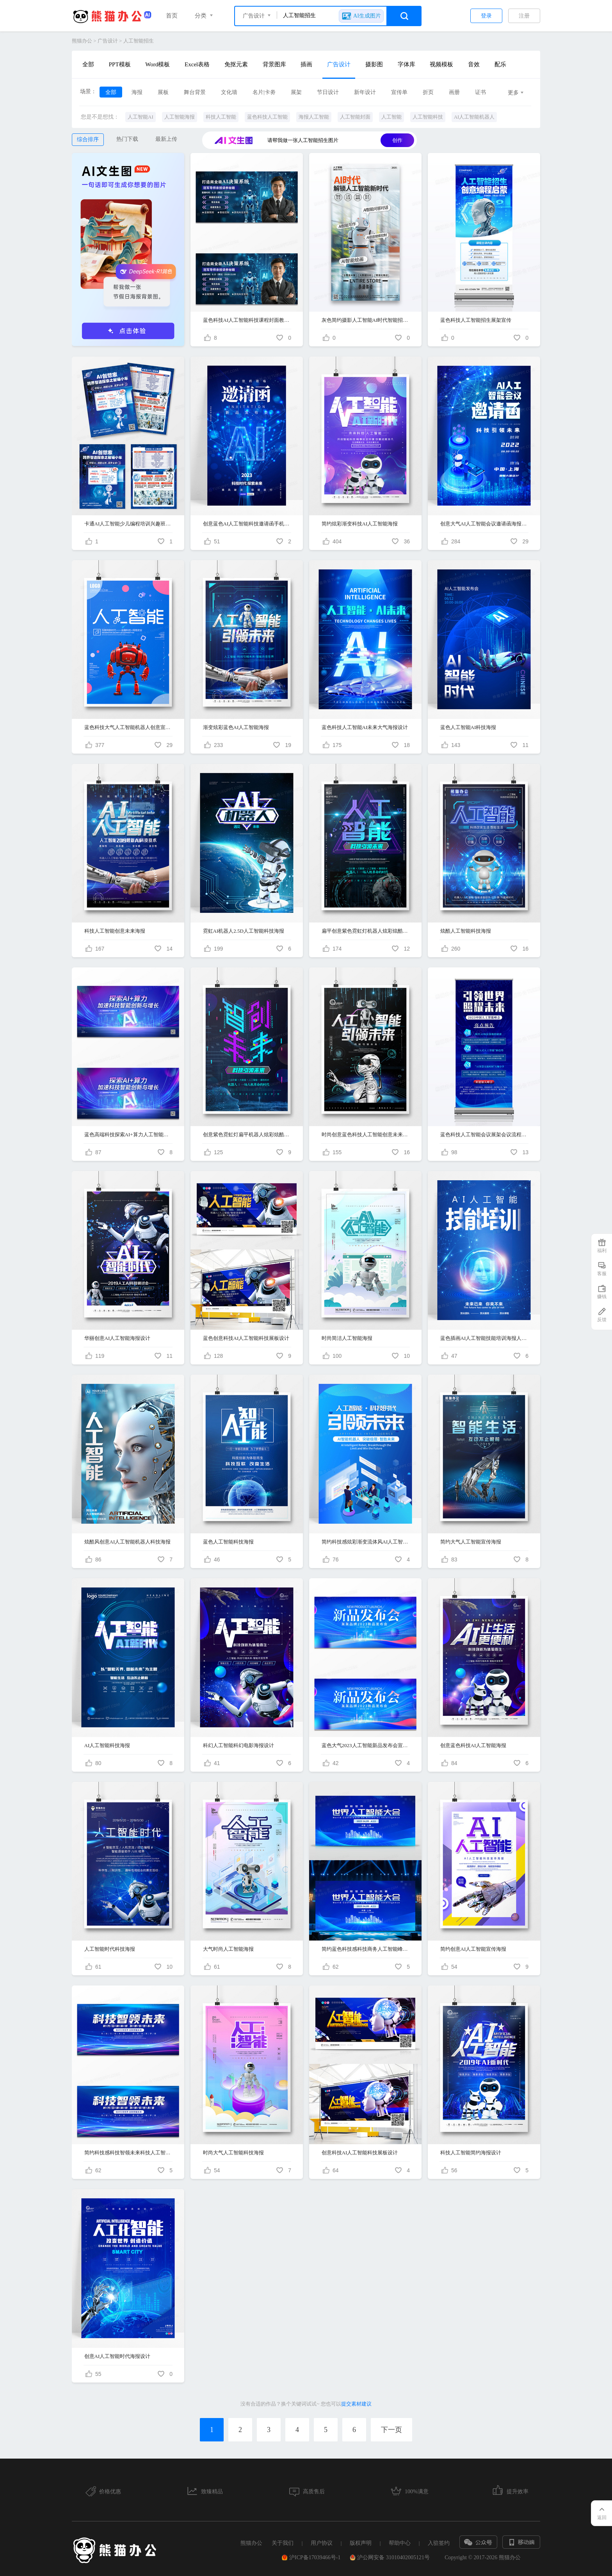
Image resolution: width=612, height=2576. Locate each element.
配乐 (500, 64)
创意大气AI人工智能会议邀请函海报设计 (484, 524)
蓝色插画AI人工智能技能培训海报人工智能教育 (484, 1338)
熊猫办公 (82, 41)
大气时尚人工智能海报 (228, 1949)
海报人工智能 (314, 117)
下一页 (391, 2430)
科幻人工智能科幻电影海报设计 (238, 1745)
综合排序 (88, 139)
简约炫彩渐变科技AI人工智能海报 (360, 524)
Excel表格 (197, 64)
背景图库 (274, 64)
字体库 (406, 64)
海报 (137, 92)
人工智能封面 (355, 117)
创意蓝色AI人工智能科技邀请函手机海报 (247, 524)
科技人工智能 (221, 117)
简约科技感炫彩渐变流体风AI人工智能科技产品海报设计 (365, 1542)
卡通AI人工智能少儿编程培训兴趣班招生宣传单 (128, 524)
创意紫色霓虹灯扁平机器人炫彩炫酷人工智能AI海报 (247, 1134)
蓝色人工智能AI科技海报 (468, 727)
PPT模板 (120, 64)
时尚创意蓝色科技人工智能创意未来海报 (365, 1134)
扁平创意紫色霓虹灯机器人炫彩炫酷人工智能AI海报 (365, 931)
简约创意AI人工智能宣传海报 (473, 1949)
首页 (172, 15)
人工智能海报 (179, 117)
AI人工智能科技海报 (107, 1745)
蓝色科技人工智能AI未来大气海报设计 (365, 727)
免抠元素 (236, 64)
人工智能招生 (138, 41)
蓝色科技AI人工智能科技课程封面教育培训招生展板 (247, 320)
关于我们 (283, 2543)
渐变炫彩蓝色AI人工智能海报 (236, 727)
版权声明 (361, 2543)
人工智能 (391, 117)
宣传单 (399, 92)
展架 (296, 92)
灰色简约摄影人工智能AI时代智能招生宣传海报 (365, 320)
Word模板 (157, 64)
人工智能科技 (428, 117)
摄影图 (374, 64)
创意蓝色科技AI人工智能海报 (473, 1745)
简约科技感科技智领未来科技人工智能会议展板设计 (128, 2153)
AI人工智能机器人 (474, 117)
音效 (474, 64)
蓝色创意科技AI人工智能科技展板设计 (246, 1338)
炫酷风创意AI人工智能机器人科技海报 (127, 1542)
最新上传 (166, 139)
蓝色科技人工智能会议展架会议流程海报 (484, 1134)
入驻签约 (439, 2543)
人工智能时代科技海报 (109, 1949)
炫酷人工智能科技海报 (465, 931)
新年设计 (365, 92)
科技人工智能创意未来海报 (114, 931)
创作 (397, 140)
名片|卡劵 (264, 92)
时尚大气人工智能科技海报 (233, 2153)
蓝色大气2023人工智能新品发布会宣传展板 (365, 1745)
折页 (428, 92)
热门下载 (127, 139)
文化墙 (229, 92)
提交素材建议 (356, 2404)
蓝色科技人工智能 (267, 117)
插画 (306, 64)
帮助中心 (400, 2543)
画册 (454, 92)
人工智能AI (140, 117)
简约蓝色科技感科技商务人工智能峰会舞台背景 (365, 1949)
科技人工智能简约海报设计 (470, 2153)
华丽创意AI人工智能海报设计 (117, 1338)
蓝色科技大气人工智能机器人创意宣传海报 (128, 727)
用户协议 (322, 2543)
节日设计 (328, 92)
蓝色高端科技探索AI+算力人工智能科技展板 (128, 1134)
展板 (163, 92)
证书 (480, 92)
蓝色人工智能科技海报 (228, 1542)
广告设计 (108, 41)
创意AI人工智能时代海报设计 (117, 2356)
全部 (88, 64)
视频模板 (441, 64)
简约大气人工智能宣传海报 (470, 1542)
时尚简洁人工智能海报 (347, 1338)
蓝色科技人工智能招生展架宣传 (475, 320)
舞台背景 (195, 92)
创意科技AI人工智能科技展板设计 (360, 2153)
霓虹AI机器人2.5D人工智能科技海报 (243, 931)
